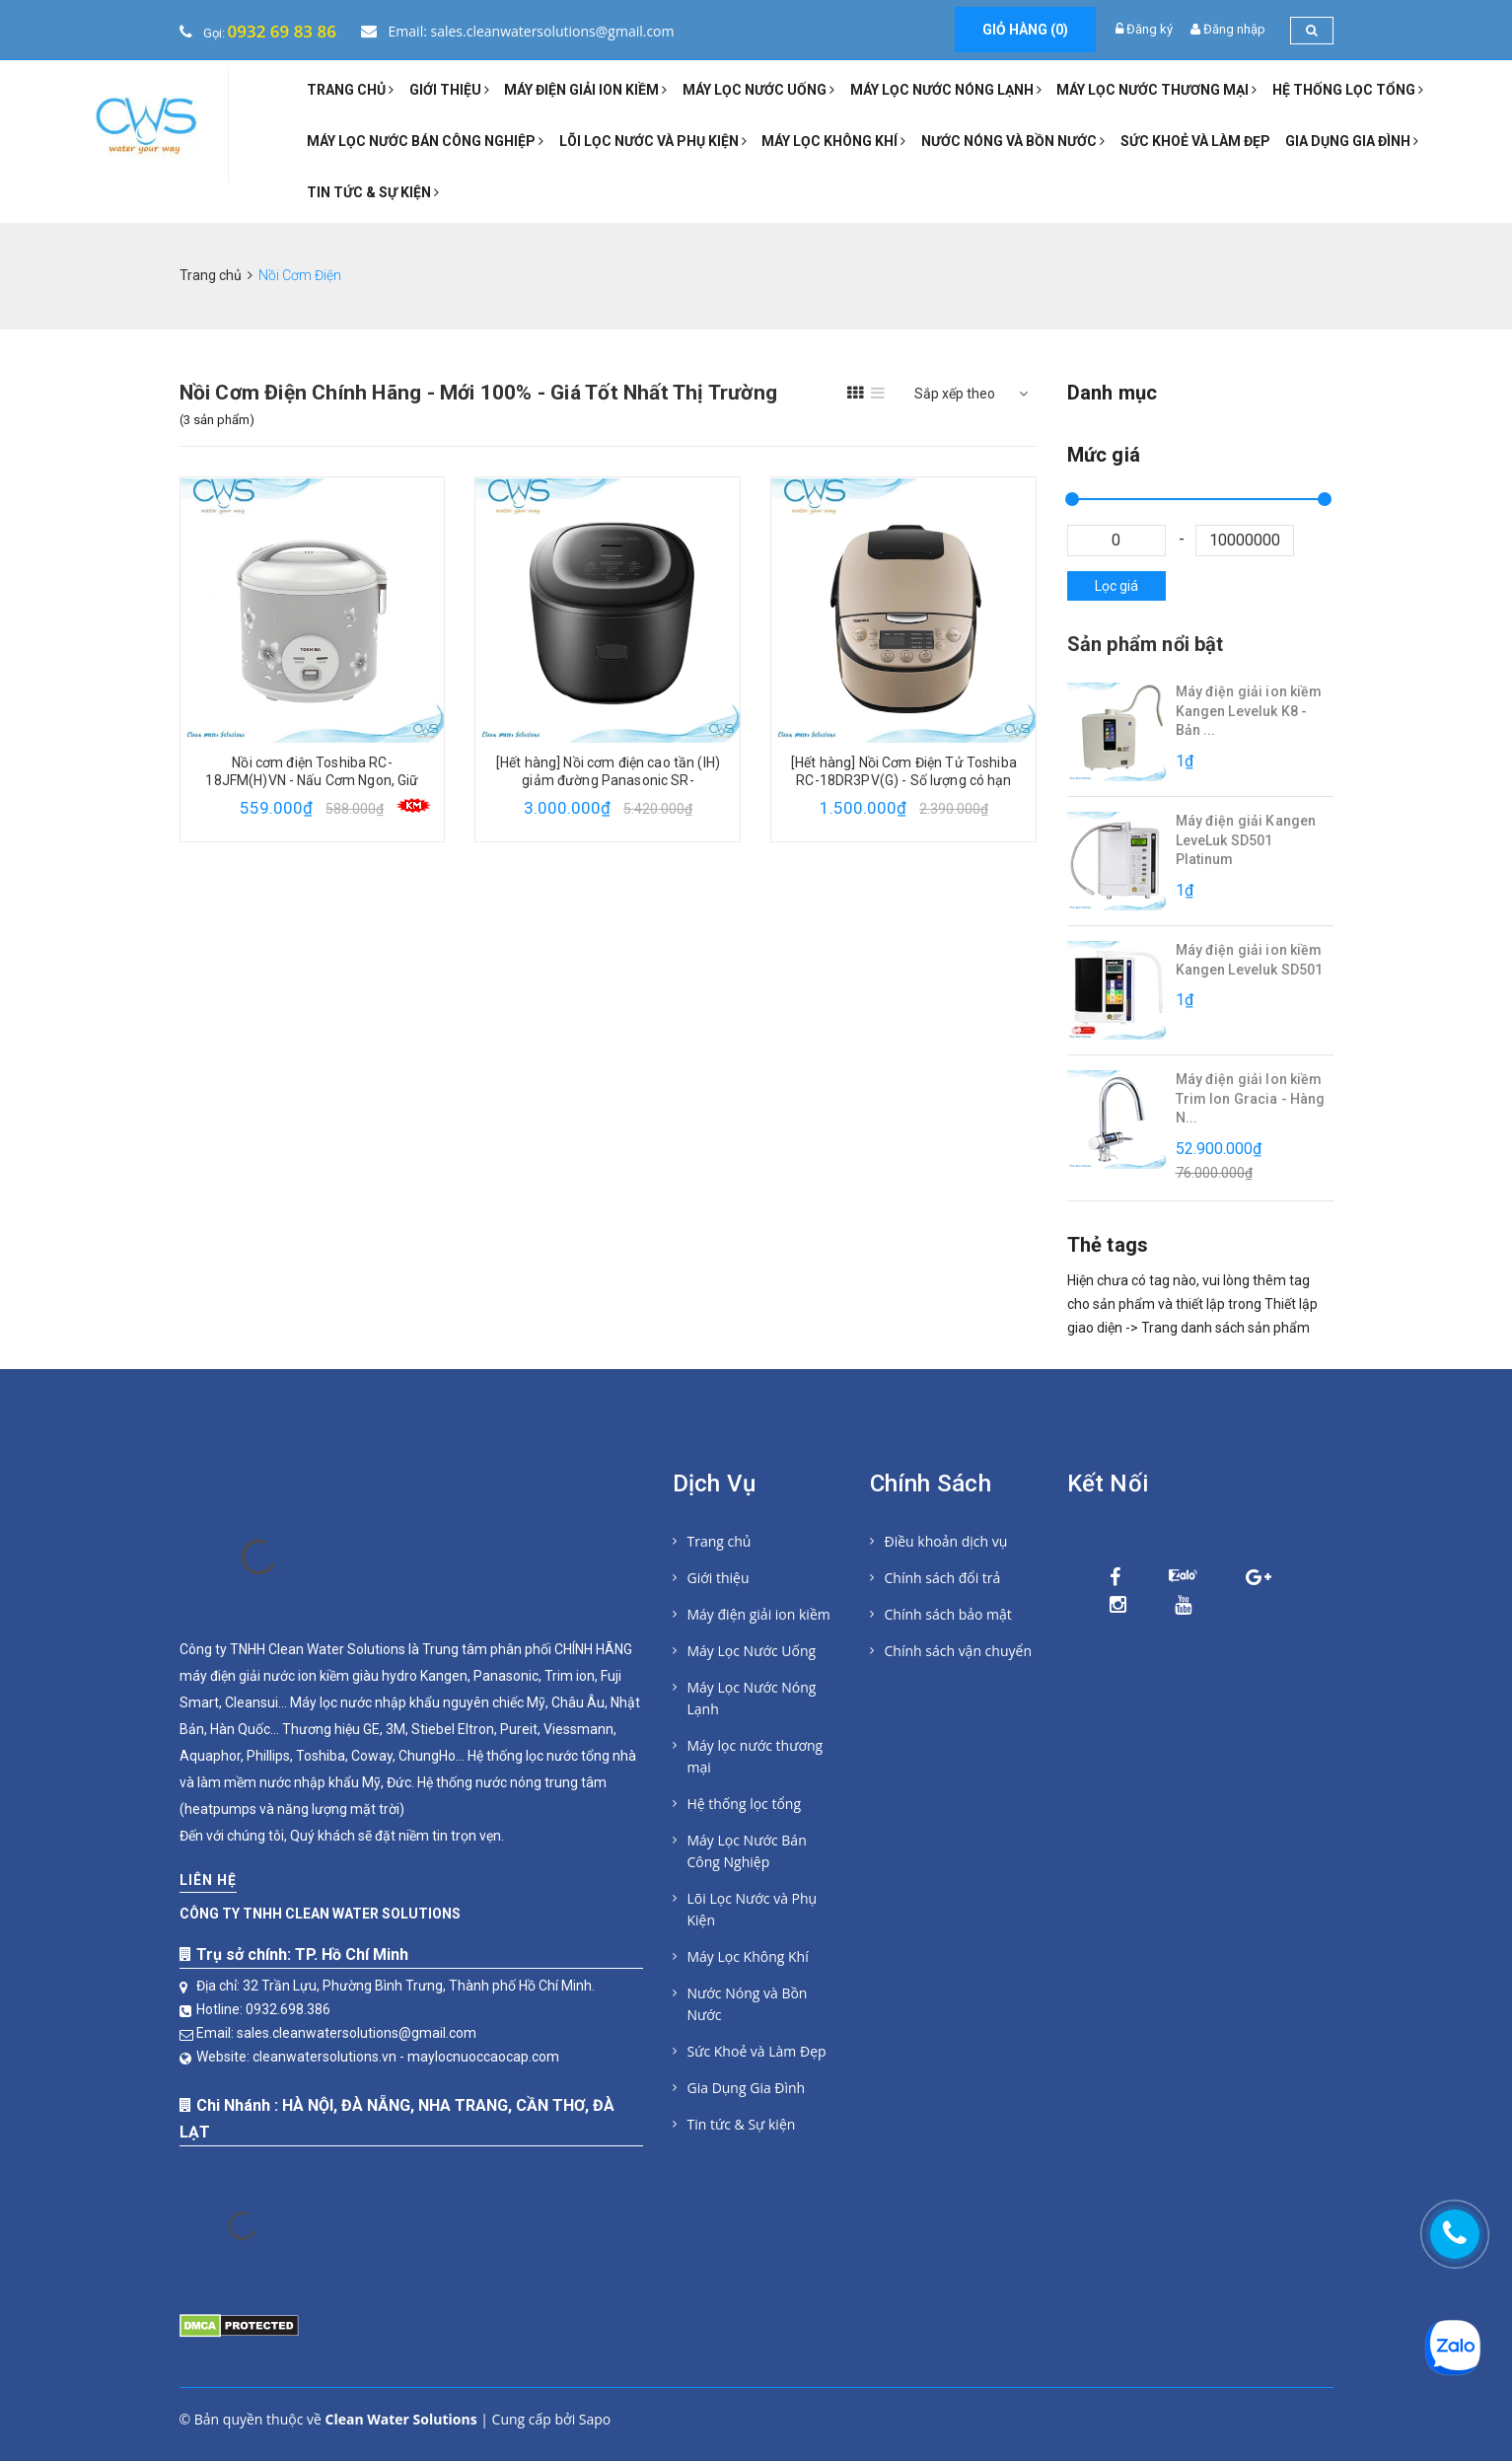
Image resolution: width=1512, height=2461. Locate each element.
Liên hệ (208, 1880)
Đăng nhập (1234, 29)
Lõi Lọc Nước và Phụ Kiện (653, 141)
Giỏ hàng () (1025, 29)
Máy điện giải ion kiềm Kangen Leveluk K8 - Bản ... (1249, 711)
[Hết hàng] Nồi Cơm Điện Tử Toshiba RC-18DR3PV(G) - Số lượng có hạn (904, 771)
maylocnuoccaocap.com (483, 2056)
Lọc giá (1116, 586)
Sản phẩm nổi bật (1145, 644)
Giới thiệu (449, 90)
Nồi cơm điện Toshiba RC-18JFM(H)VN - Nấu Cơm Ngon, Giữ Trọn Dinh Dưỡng (311, 780)
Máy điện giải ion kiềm (585, 90)
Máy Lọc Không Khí (833, 141)
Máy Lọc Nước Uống (758, 90)
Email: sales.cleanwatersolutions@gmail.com (518, 31)
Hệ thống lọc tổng (1347, 90)
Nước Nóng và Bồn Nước (1013, 141)
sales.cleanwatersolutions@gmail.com (356, 2033)
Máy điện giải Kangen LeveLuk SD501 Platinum (1246, 840)
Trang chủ (350, 90)
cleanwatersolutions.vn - (329, 2056)
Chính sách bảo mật (948, 1614)
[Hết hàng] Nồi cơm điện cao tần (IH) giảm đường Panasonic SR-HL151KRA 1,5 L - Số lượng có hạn (608, 780)
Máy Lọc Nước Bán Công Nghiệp (425, 141)
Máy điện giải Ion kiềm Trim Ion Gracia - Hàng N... (1251, 1098)
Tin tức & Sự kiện (373, 192)
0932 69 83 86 (282, 31)
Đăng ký (1149, 29)
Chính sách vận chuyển (958, 1650)
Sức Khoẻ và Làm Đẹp (1195, 141)
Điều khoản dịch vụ (946, 1541)
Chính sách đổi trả (943, 1577)
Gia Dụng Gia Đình (1351, 141)
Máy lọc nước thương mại (1156, 90)
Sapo (595, 2419)
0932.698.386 (288, 2009)
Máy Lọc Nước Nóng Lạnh (946, 90)
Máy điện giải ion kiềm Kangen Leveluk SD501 (1250, 959)
